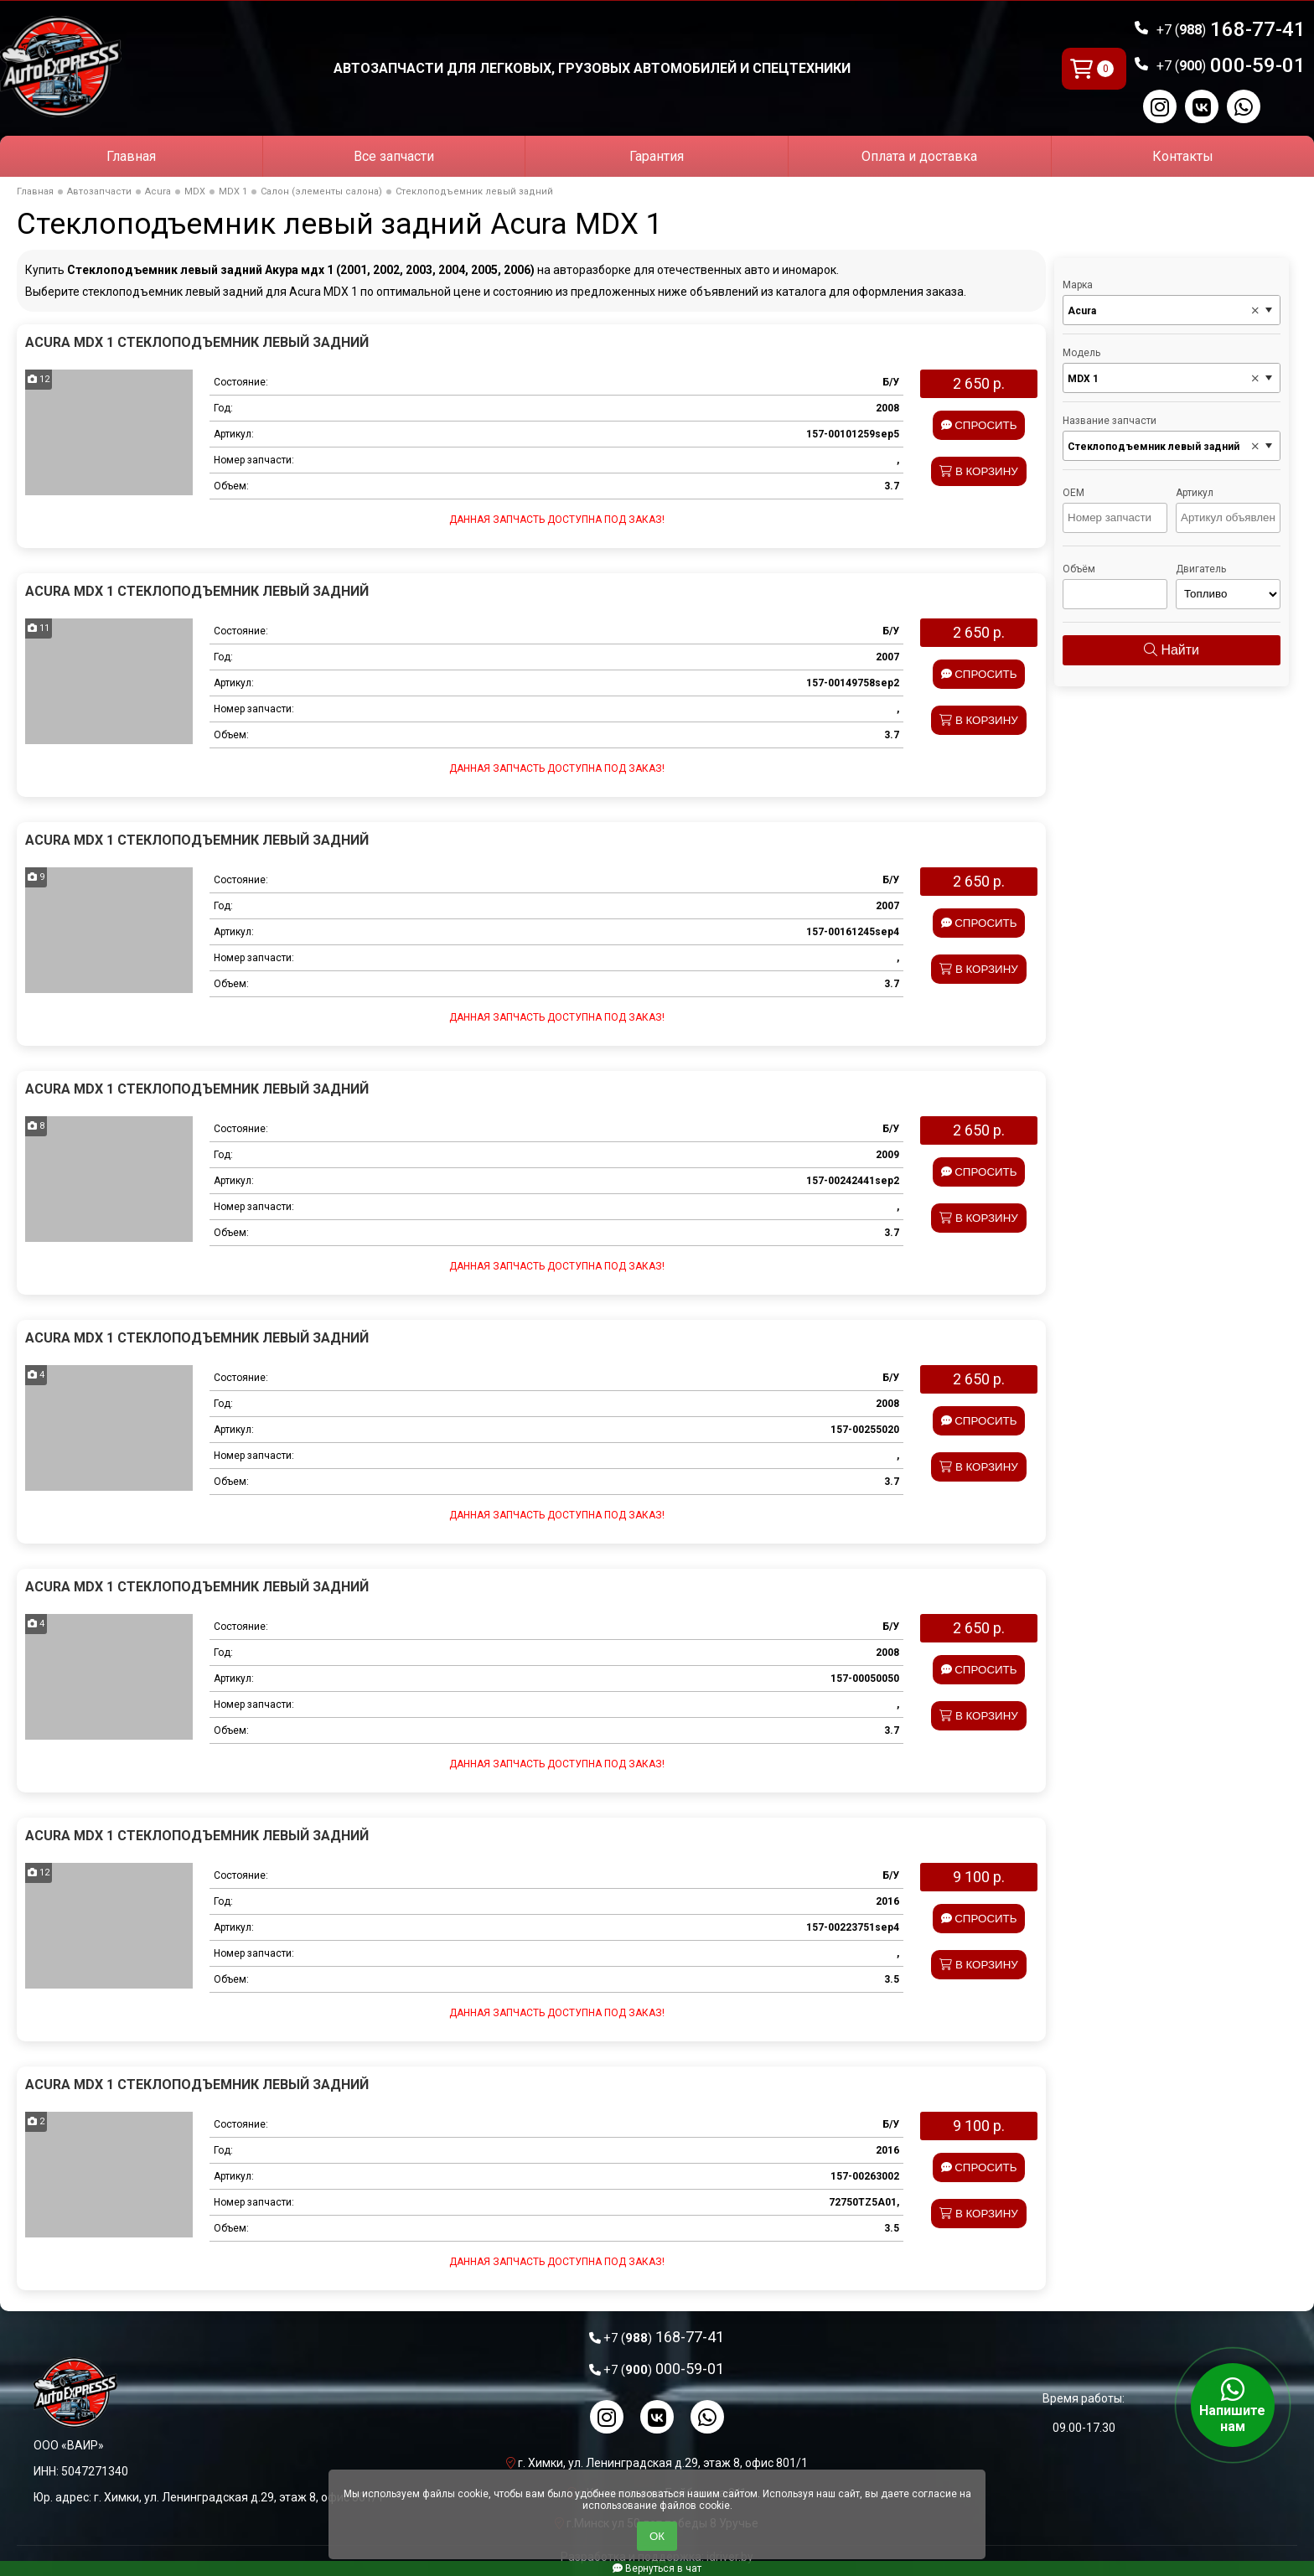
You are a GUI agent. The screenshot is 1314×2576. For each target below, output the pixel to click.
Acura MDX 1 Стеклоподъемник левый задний (197, 342)
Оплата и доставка (919, 156)
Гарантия (656, 156)
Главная (131, 156)
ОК (657, 2536)
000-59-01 (1231, 65)
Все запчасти (394, 156)
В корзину (978, 471)
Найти (1171, 650)
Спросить (979, 425)
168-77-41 (1231, 29)
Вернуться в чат (657, 2568)
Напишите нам (1233, 2405)
